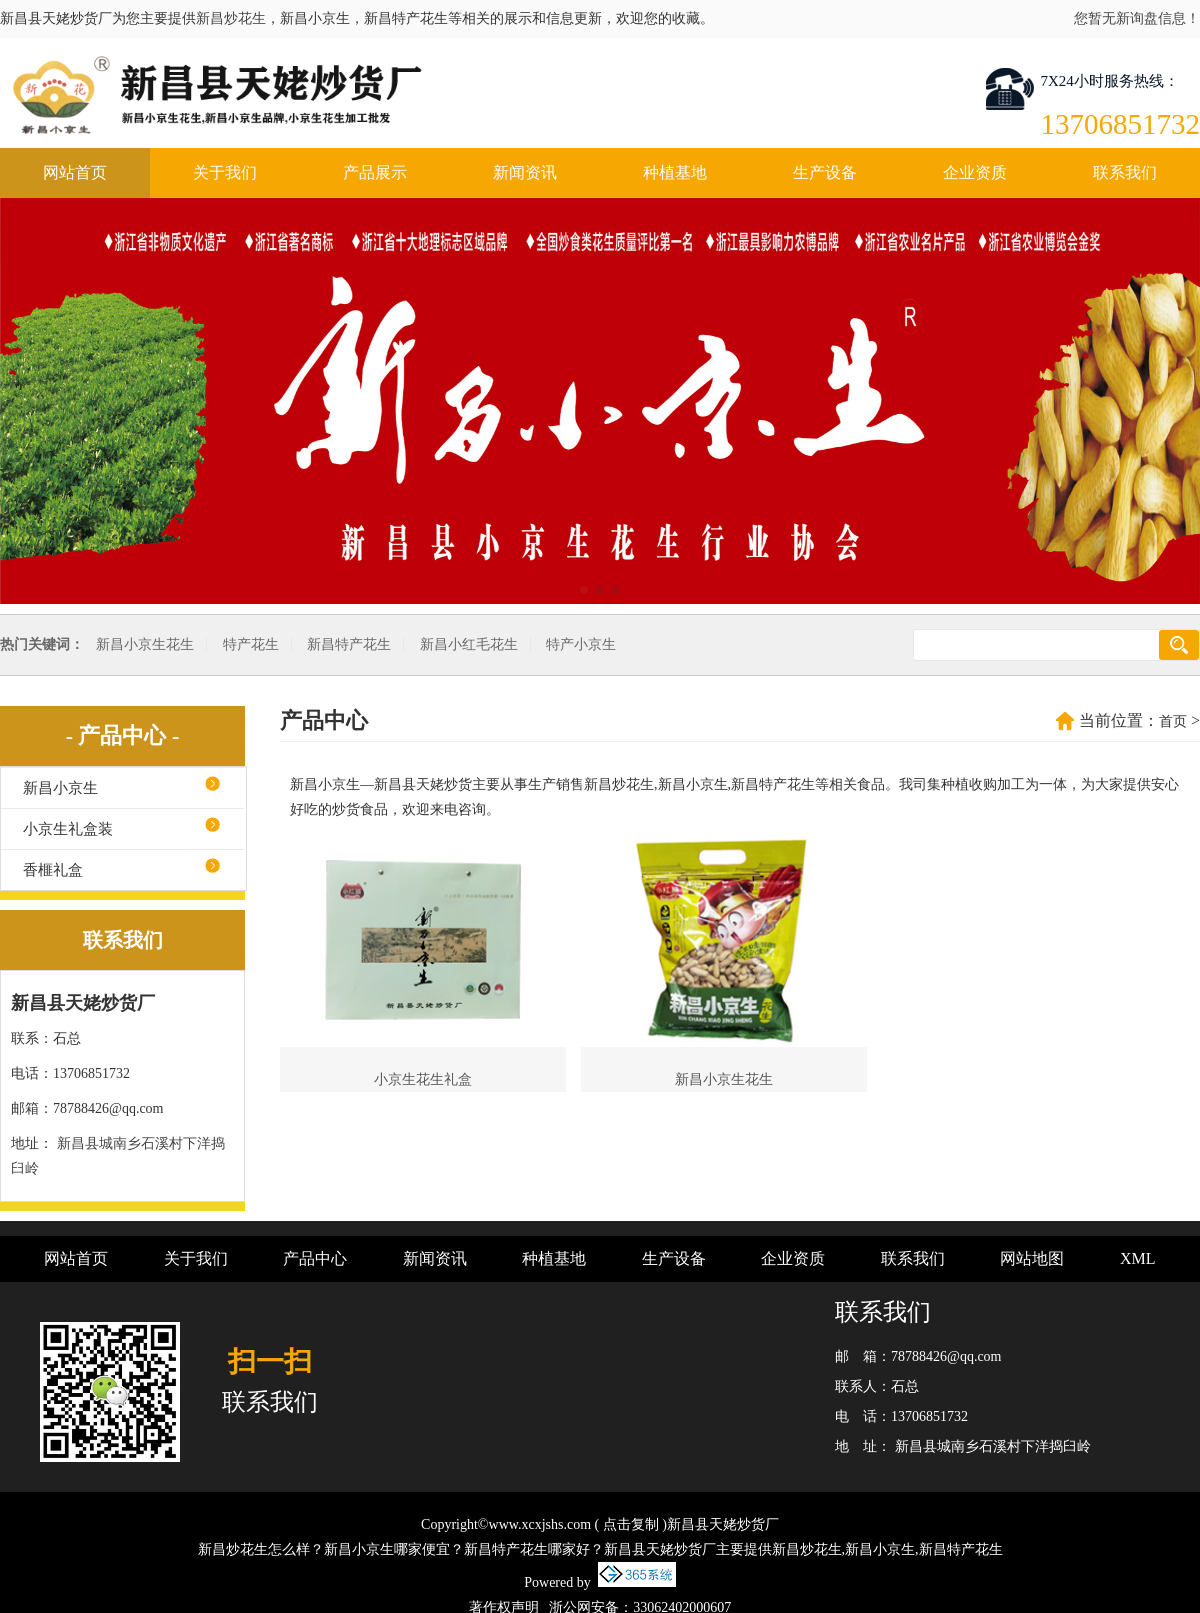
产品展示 (375, 172)
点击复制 (631, 1524)
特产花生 (251, 644)
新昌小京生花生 (145, 644)
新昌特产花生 (349, 644)
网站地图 (1032, 1258)
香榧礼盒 (53, 870)
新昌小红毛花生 (469, 644)
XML (1138, 1258)
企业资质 (975, 172)
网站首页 (75, 172)
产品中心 (315, 1258)
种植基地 (675, 172)
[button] (584, 590)
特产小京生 (581, 644)
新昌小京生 (60, 788)
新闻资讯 (525, 172)
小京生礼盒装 (68, 829)
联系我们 (1125, 172)
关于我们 (225, 172)
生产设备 (825, 172)
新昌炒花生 (231, 18)
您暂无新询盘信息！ (1137, 18)
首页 (1173, 721)
